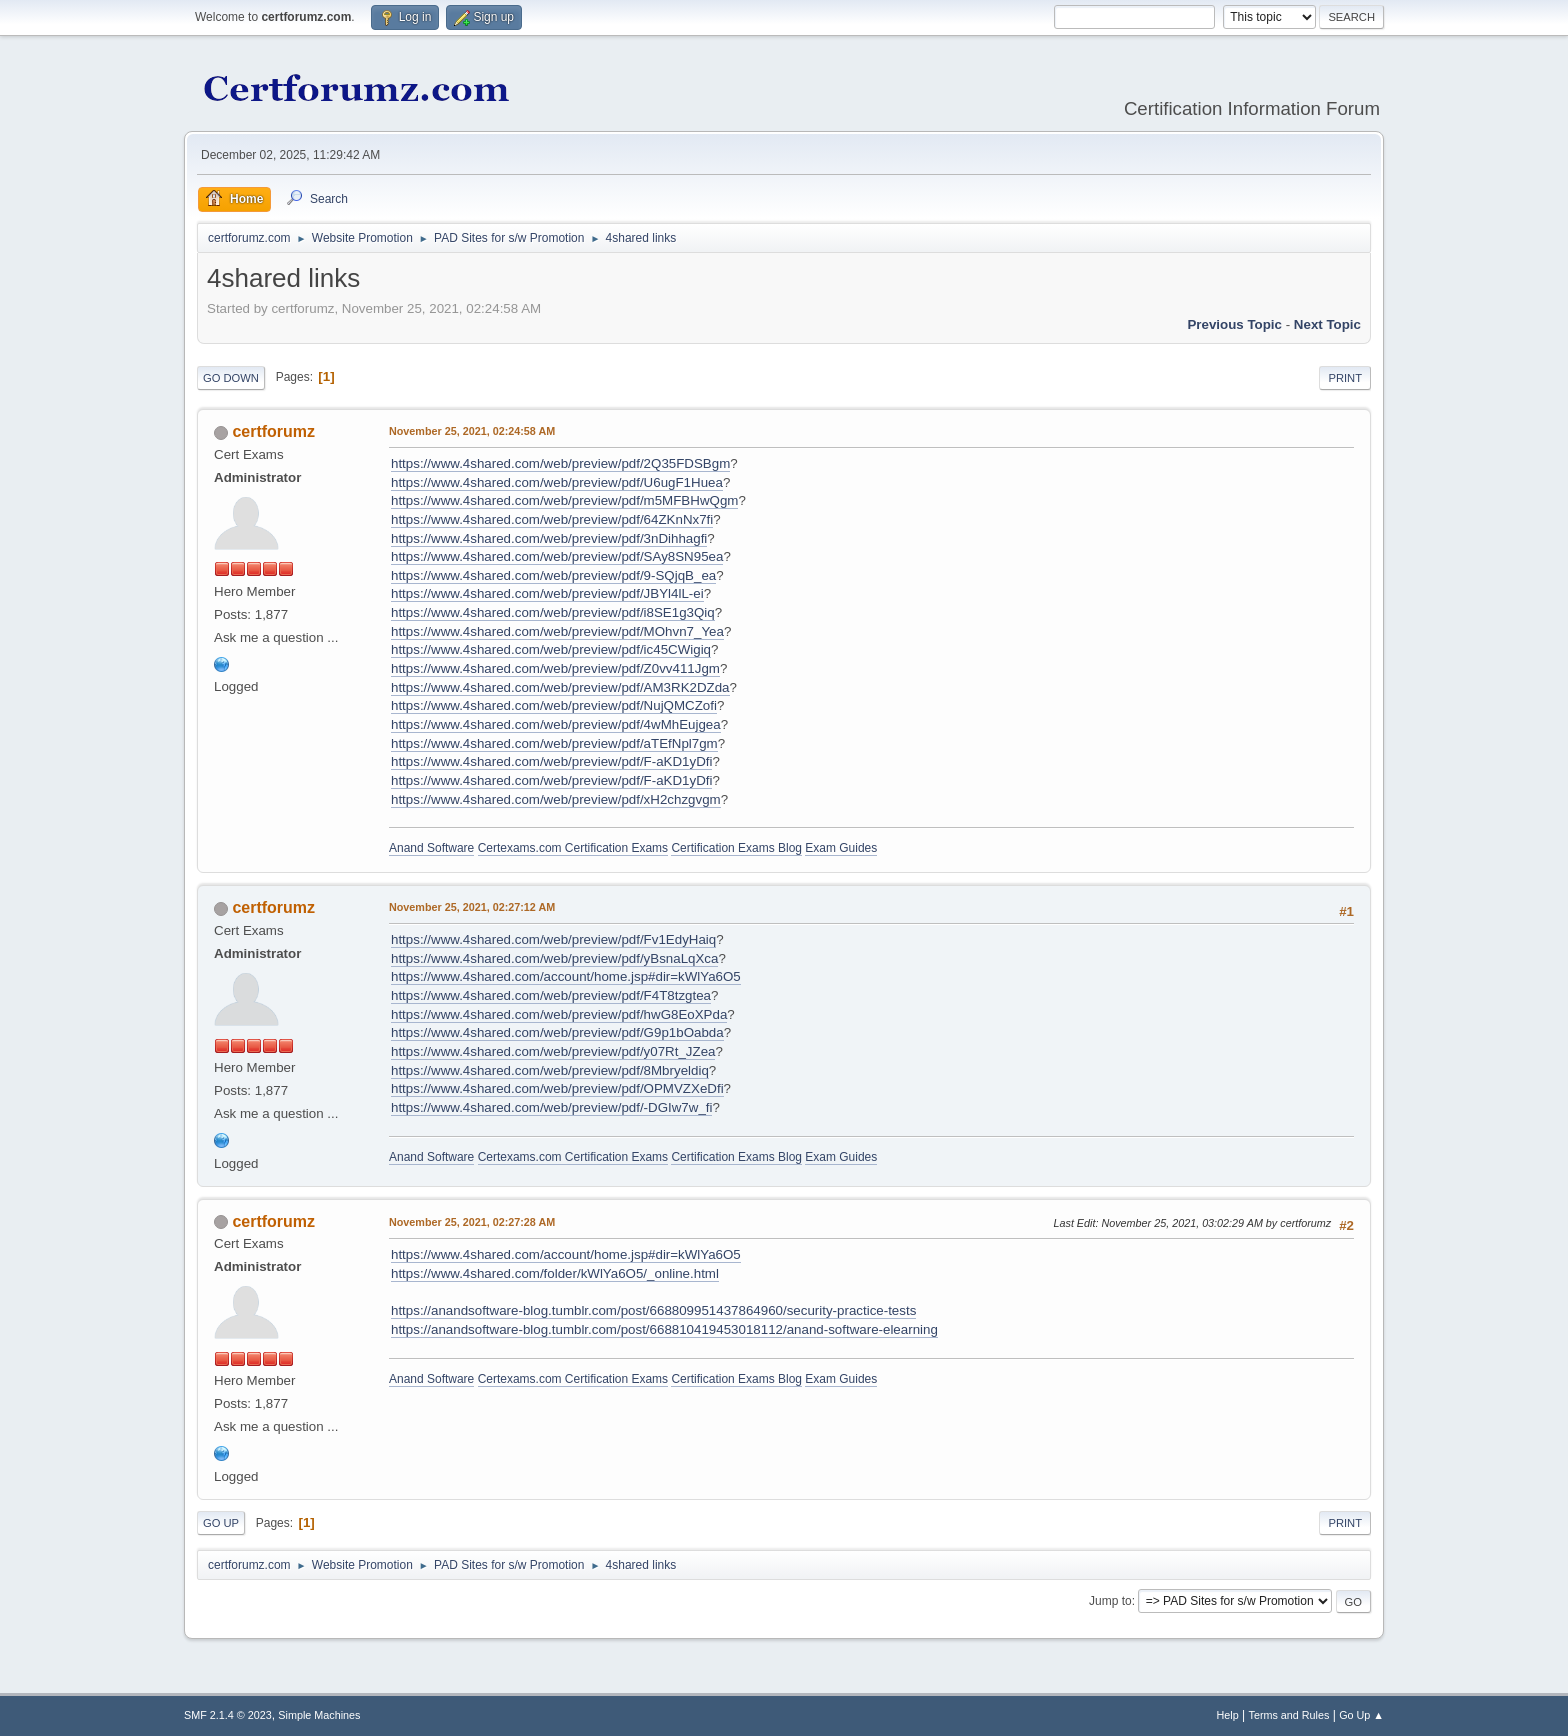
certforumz (273, 431)
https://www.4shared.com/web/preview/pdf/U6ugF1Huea (557, 482)
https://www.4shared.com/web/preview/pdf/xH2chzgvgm (556, 799)
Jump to (1110, 1601)
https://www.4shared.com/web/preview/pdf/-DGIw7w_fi (551, 1107)
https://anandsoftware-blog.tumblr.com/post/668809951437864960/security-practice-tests (653, 1310)
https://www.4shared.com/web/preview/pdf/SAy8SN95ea (557, 556)
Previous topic (1234, 324)
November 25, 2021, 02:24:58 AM (472, 431)
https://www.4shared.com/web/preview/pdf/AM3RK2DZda (560, 687)
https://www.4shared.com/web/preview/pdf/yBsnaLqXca (554, 958)
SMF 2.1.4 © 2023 (228, 1715)
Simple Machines (319, 1715)
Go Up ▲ (1361, 1715)
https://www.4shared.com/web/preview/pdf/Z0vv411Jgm (555, 668)
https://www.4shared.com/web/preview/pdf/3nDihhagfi (549, 538)
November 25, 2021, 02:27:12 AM (472, 907)
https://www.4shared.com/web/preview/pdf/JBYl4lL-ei (547, 593)
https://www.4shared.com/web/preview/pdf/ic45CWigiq (551, 649)
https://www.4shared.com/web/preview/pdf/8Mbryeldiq (550, 1070)
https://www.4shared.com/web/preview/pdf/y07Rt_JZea (553, 1051)
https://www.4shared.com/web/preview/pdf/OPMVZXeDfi (557, 1088)
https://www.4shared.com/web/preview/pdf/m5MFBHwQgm (564, 500)
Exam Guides (841, 848)
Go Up (221, 1523)
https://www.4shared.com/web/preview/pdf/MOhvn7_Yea (557, 631)
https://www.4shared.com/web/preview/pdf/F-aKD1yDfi (551, 761)
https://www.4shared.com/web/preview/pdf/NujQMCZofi (554, 705)
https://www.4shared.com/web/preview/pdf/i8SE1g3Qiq (553, 612)
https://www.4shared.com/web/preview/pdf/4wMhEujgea (556, 724)
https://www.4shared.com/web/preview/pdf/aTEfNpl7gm (554, 743)
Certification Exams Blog (736, 848)
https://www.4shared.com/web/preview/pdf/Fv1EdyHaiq (553, 939)
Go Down (231, 378)
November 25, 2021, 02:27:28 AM (472, 1222)
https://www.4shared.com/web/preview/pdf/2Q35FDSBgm (560, 463)
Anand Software (431, 848)
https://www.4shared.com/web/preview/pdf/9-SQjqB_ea (553, 575)
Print (1345, 378)
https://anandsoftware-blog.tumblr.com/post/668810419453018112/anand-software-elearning (664, 1329)
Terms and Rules (1289, 1715)
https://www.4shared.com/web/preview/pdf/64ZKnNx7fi (552, 519)
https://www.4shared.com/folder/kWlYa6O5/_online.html (555, 1273)
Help (1228, 1715)
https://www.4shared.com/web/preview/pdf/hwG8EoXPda (559, 1014)
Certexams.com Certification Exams (573, 848)
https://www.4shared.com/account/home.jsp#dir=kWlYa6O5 (566, 976)
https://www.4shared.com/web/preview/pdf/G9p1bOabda (557, 1032)
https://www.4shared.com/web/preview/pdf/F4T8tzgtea (551, 995)
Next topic (1327, 324)
